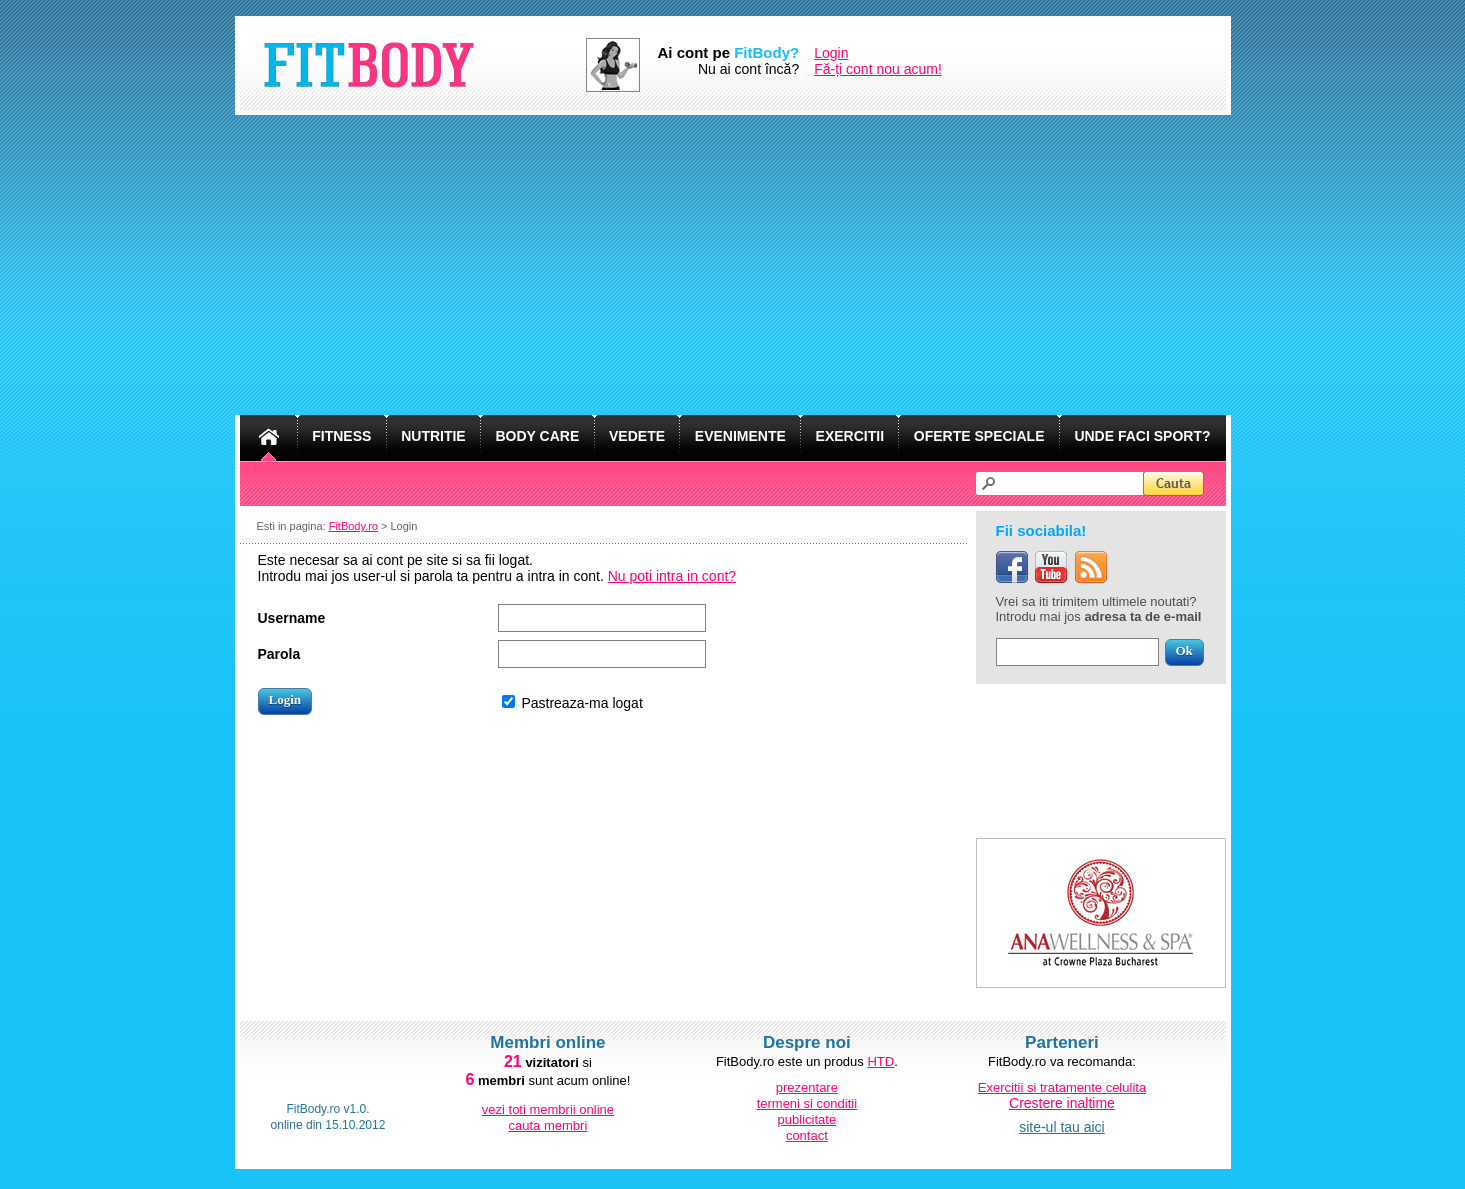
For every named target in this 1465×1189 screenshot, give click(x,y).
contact (807, 1135)
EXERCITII (850, 436)
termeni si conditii (807, 1103)
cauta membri (548, 1125)
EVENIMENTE (740, 436)
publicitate (807, 1119)
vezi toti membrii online (548, 1109)
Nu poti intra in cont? (672, 576)
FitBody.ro (353, 526)
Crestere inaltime (1062, 1103)
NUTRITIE (433, 436)
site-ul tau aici (1062, 1127)
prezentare (807, 1087)
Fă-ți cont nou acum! (878, 69)
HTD (880, 1061)
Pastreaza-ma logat (581, 703)
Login (831, 53)
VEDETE (637, 436)
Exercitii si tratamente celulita (1062, 1087)
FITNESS (341, 436)
